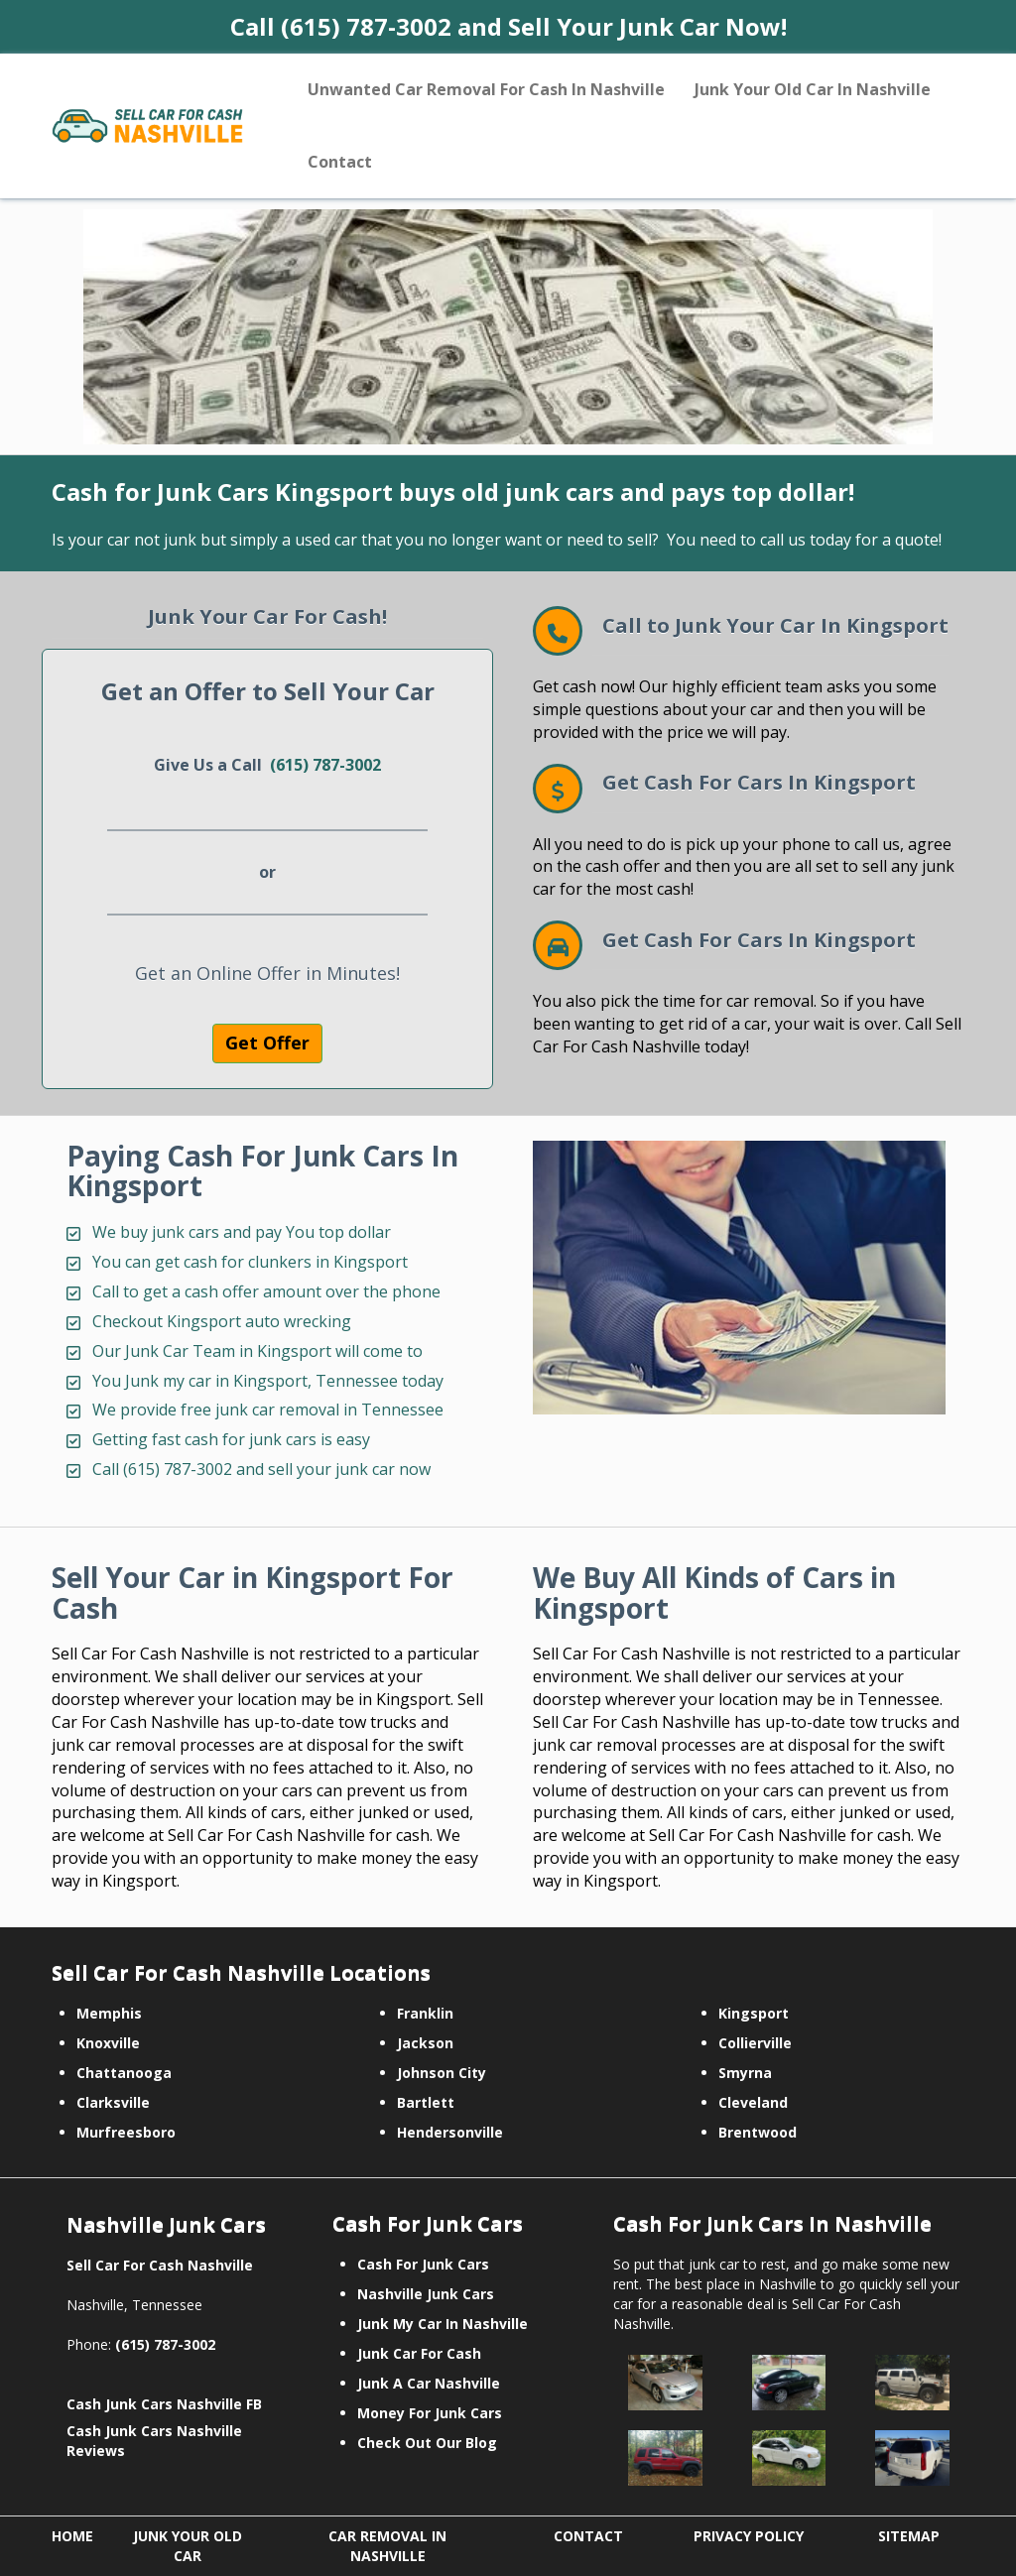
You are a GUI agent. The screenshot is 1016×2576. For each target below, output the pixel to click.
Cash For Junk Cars (423, 2264)
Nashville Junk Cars (425, 2293)
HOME (72, 2535)
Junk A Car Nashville (428, 2383)
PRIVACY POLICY (749, 2535)
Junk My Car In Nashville (442, 2323)
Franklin (425, 2013)
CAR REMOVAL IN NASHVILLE (387, 2545)
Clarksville (113, 2102)
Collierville (755, 2042)
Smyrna (745, 2072)
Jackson (425, 2042)
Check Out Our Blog (427, 2442)
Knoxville (108, 2042)
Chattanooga (124, 2072)
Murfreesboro (126, 2132)
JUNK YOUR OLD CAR (187, 2545)
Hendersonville (450, 2132)
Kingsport (753, 2013)
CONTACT (588, 2535)
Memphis (109, 2013)
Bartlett (425, 2102)
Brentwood (757, 2132)
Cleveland (753, 2102)
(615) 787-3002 (325, 765)
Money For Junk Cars (429, 2412)
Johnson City (441, 2072)
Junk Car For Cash (419, 2353)
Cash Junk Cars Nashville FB (164, 2403)
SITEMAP (909, 2535)
